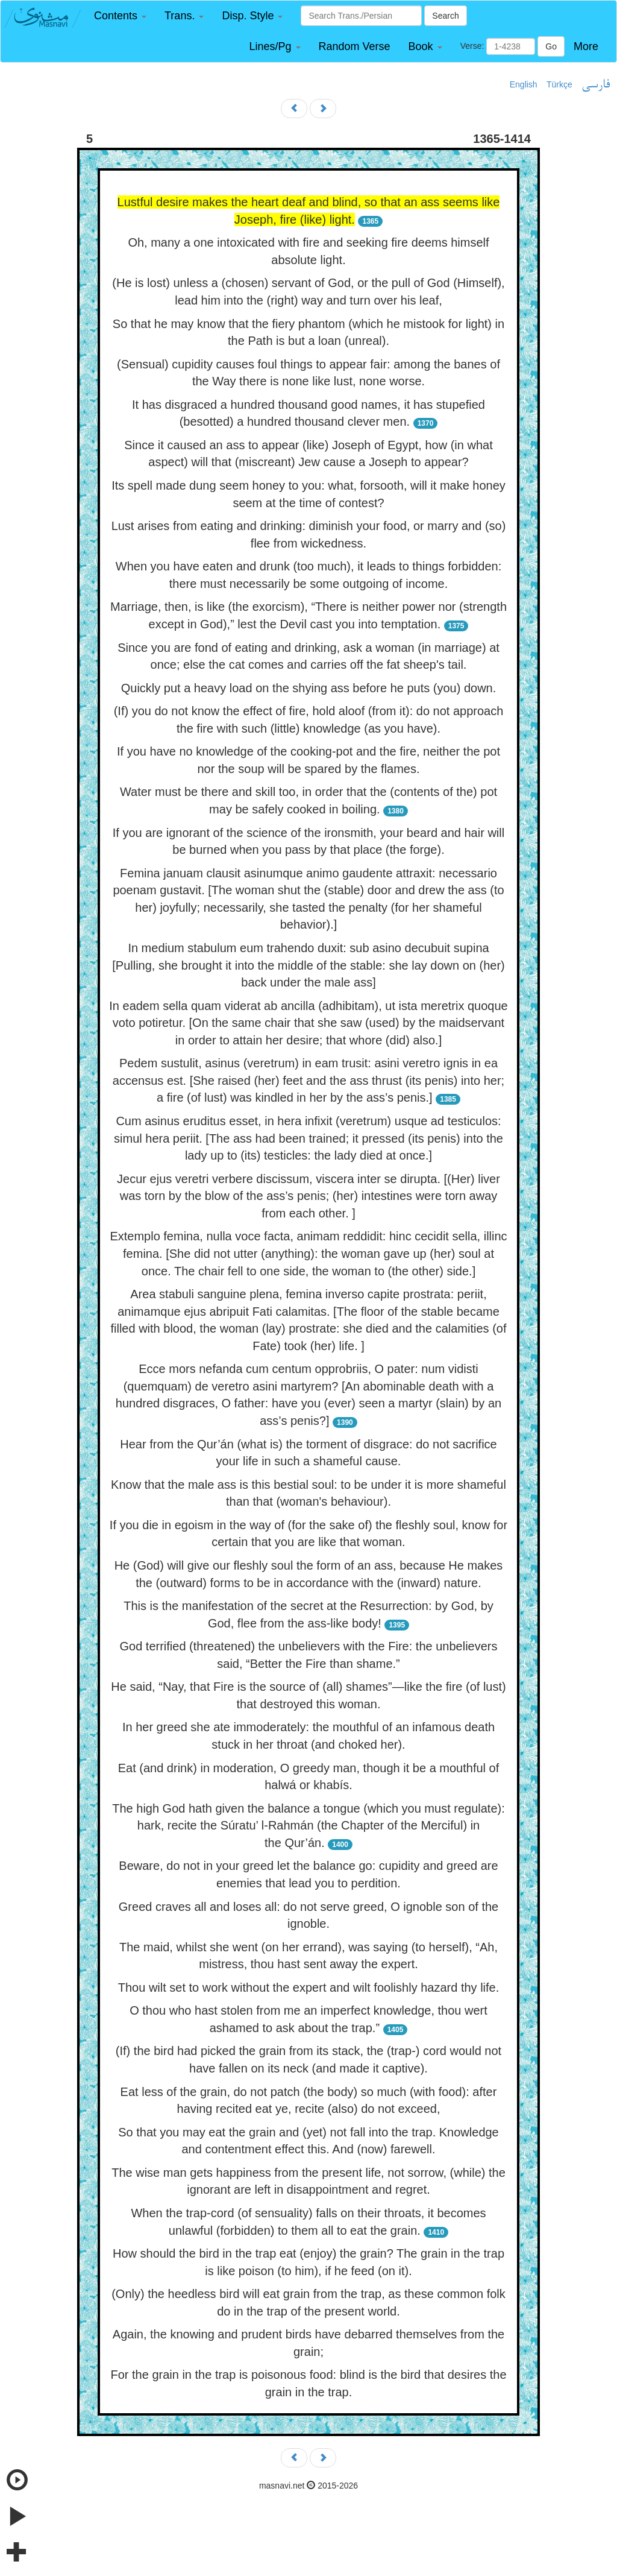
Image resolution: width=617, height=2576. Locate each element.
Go (551, 46)
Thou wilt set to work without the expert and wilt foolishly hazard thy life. (309, 1987)
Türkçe (559, 84)
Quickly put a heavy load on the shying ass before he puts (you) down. (308, 688)
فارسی (595, 85)
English (523, 84)
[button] (120, 16)
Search (445, 16)
